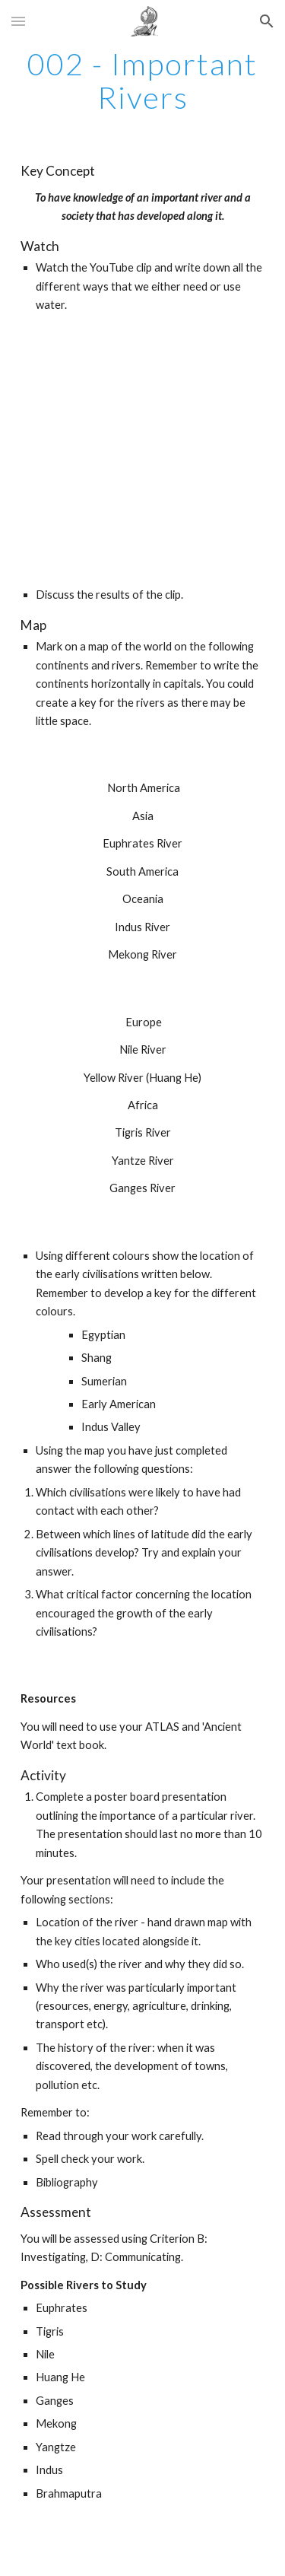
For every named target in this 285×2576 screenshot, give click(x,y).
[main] (142, 80)
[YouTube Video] (142, 451)
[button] (18, 21)
